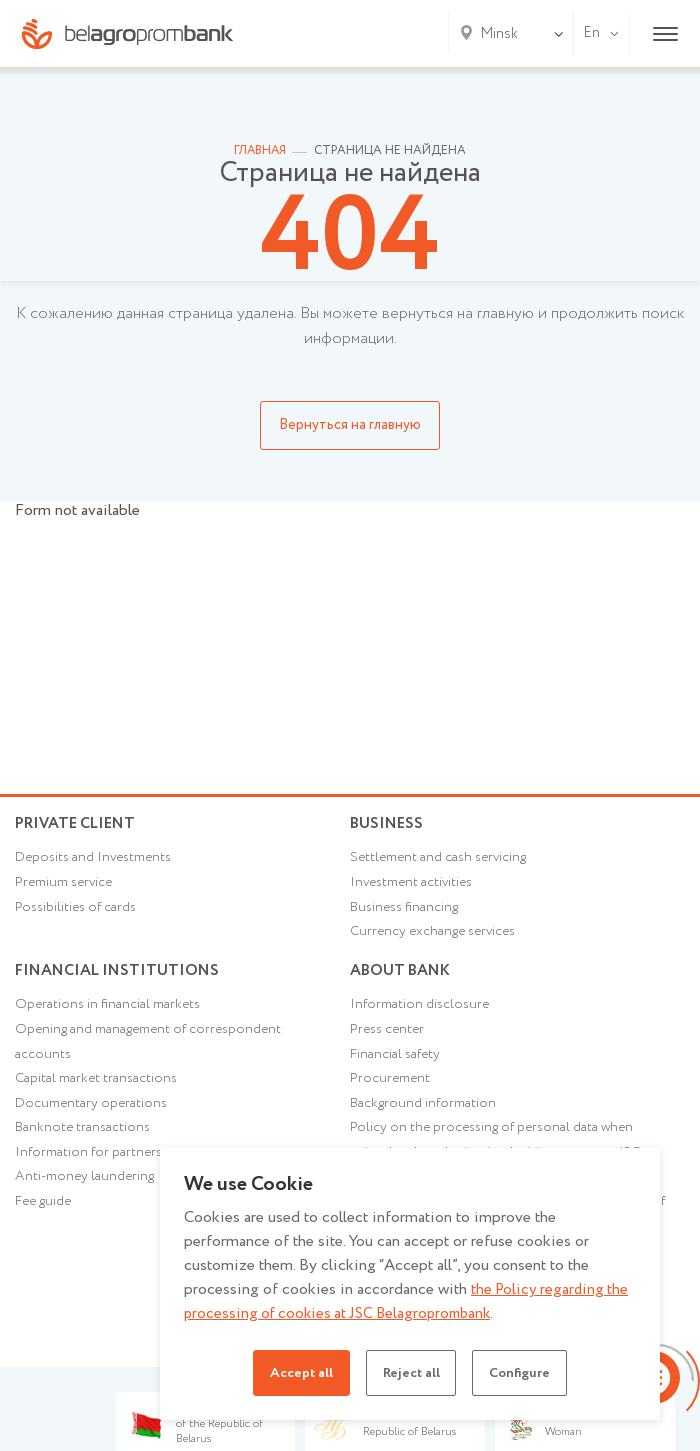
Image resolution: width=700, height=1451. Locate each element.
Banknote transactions (84, 1144)
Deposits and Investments (97, 863)
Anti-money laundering (86, 1195)
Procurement (391, 1094)
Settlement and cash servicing (442, 863)
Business (388, 823)
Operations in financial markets (109, 1018)
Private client (79, 823)
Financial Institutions (120, 978)
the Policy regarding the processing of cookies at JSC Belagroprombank (408, 1301)
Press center (389, 1044)
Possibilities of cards (78, 914)
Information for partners (90, 1170)
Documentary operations (92, 1119)
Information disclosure (421, 1018)
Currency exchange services (437, 939)
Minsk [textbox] (499, 34)
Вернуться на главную (350, 425)
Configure (527, 1373)
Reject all (410, 1373)
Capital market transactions (98, 1094)
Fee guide (45, 1220)
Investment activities (414, 888)
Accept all (293, 1373)
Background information (424, 1119)
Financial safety (396, 1069)
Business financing (406, 914)
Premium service (66, 888)
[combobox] (495, 34)
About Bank (402, 978)
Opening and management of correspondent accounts (152, 1056)
